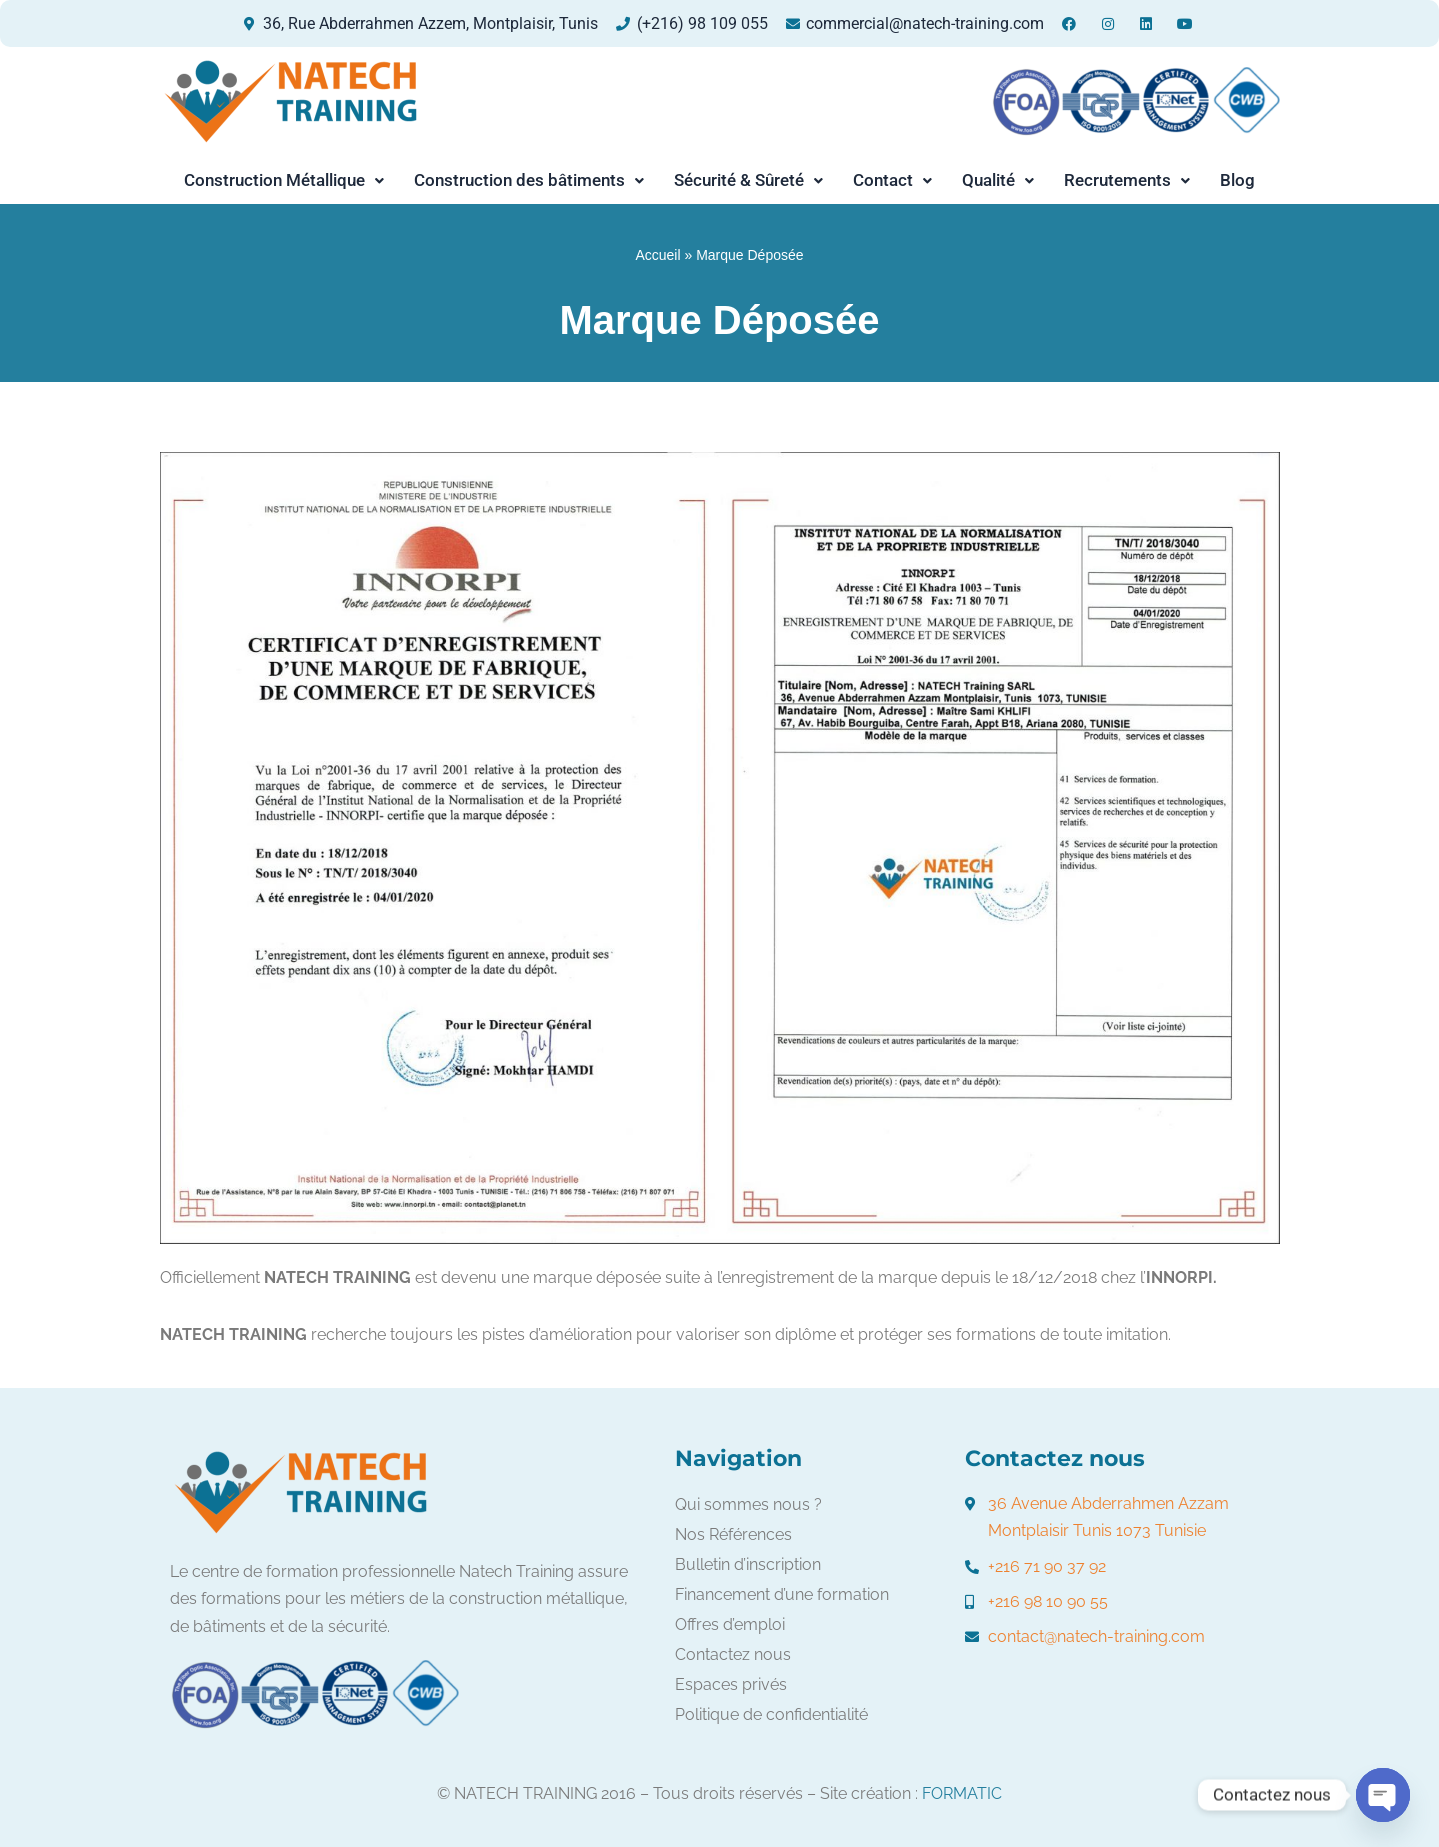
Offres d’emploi (730, 1624)
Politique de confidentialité (771, 1714)
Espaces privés (731, 1684)
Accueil (657, 255)
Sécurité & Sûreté (748, 180)
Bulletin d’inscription (748, 1564)
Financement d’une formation (782, 1594)
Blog (1237, 180)
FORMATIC (962, 1793)
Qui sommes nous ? (748, 1504)
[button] (284, 180)
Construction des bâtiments (529, 180)
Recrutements (1127, 180)
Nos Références (733, 1534)
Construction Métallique (284, 180)
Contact (892, 180)
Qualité (998, 180)
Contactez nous (733, 1654)
